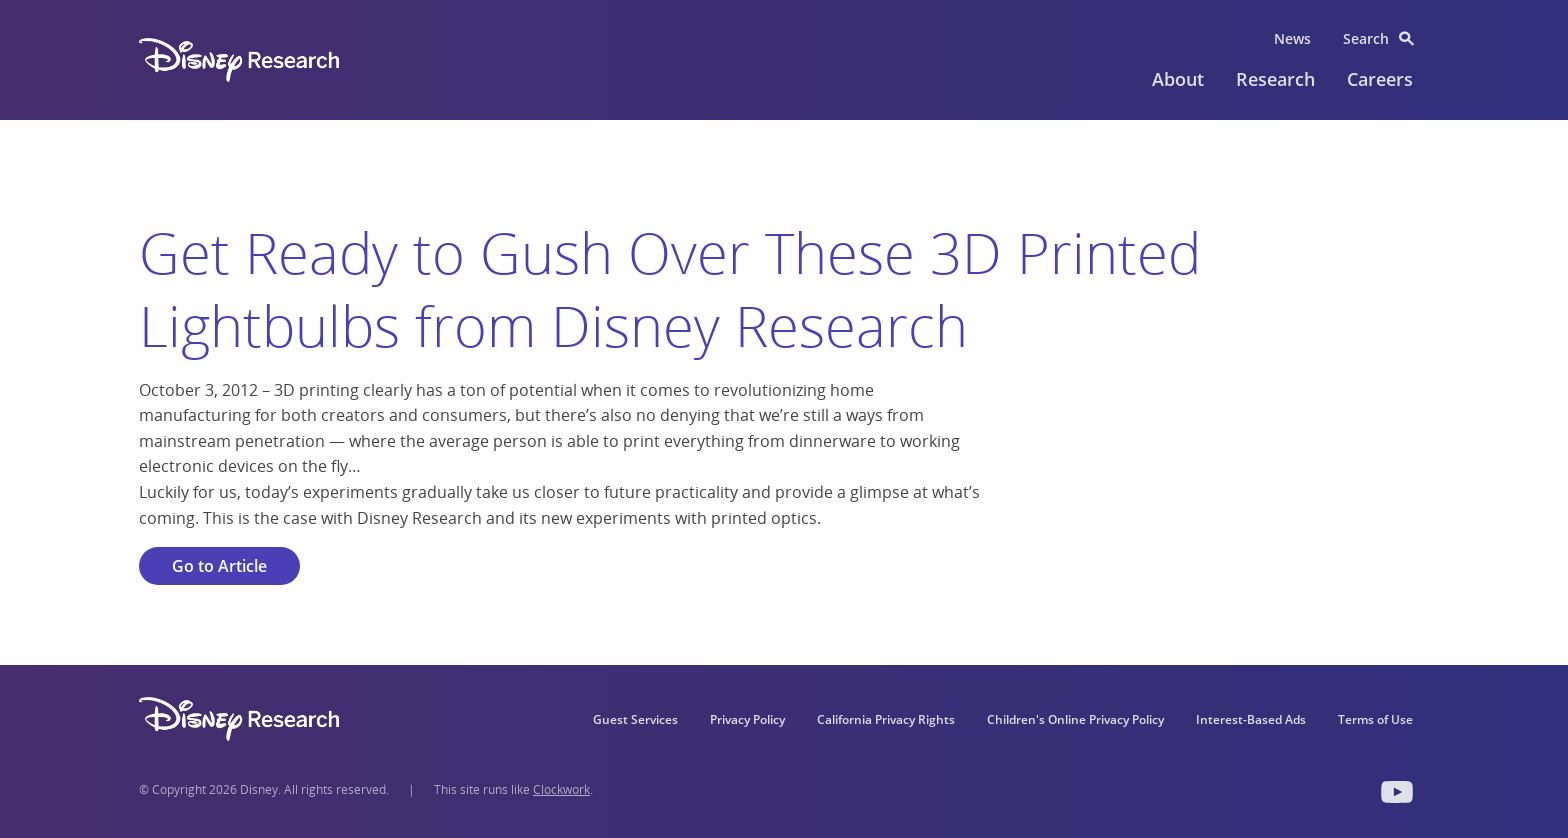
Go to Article (219, 566)
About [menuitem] (1178, 79)
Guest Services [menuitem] (635, 719)
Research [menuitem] (1275, 79)
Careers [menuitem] (1380, 79)
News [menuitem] (1292, 38)
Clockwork (561, 789)
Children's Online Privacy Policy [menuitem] (1075, 719)
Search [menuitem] (1366, 38)
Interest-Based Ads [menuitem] (1251, 719)
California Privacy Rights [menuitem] (886, 719)
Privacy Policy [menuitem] (747, 719)
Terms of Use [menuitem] (1375, 719)
